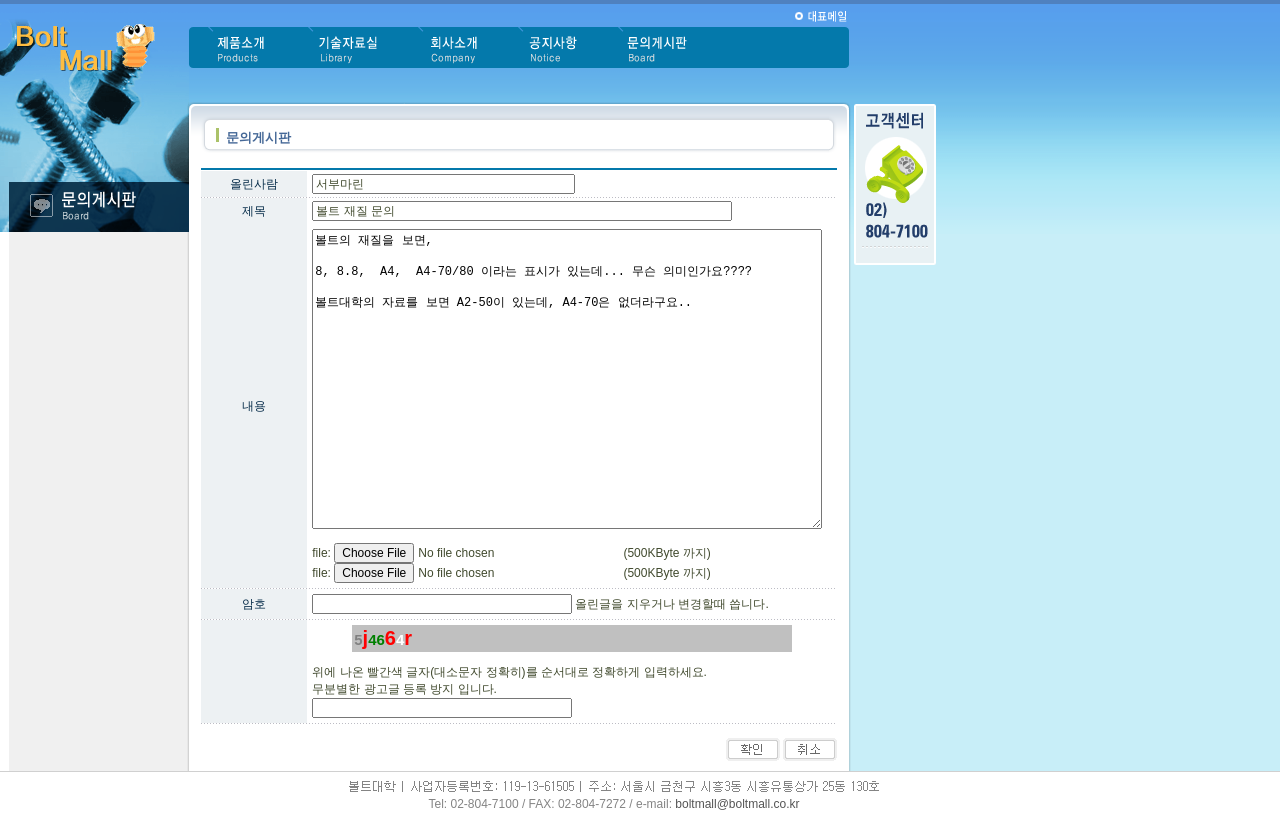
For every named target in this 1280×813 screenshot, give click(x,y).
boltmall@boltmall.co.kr (737, 804)
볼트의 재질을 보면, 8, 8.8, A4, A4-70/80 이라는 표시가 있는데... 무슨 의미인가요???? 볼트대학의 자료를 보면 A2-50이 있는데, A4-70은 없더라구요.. (566, 379)
